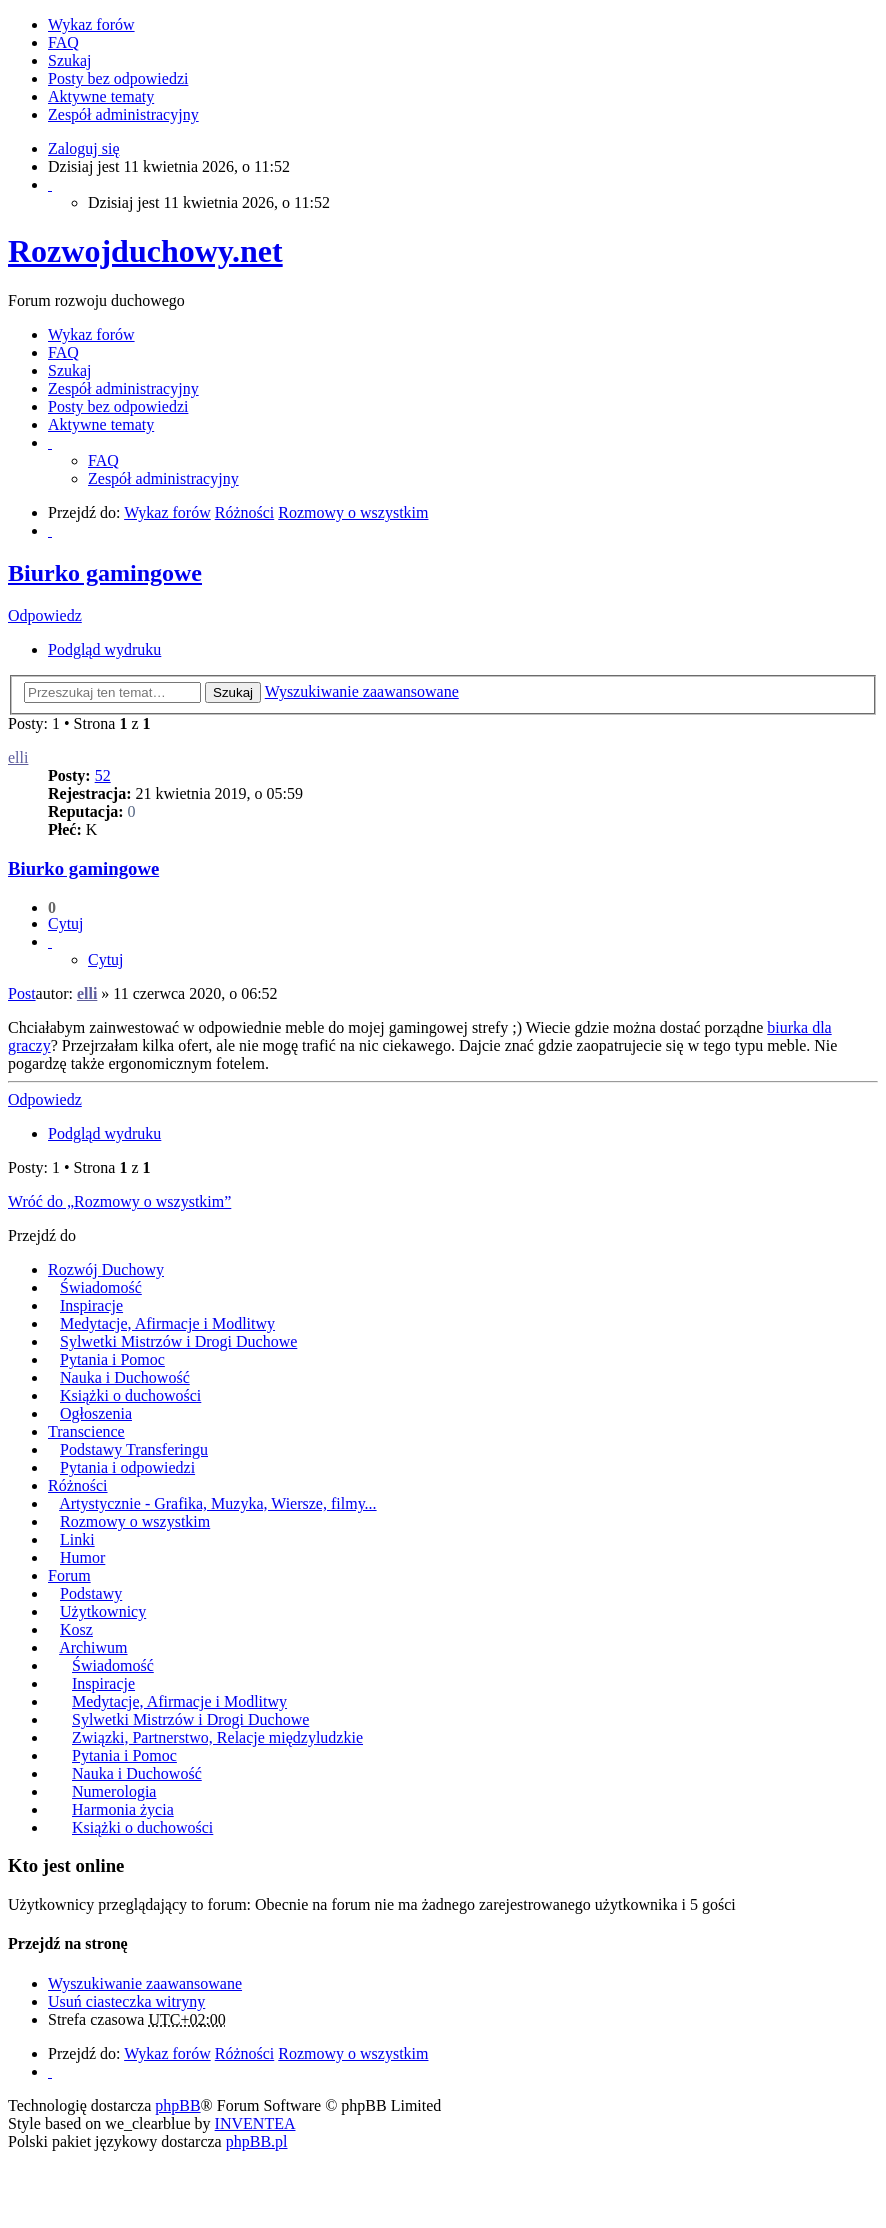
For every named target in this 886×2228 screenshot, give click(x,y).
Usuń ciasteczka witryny (126, 2001)
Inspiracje (91, 1305)
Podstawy (91, 1593)
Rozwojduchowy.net (145, 251)
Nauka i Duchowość (125, 1377)
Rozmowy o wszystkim (135, 1521)
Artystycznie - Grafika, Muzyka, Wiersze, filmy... (217, 1503)
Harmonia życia (123, 1809)
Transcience (86, 1431)
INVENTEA (255, 2123)
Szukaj (233, 692)
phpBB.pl (257, 2141)
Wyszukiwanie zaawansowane (362, 691)
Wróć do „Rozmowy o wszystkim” (119, 1201)
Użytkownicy (103, 1611)
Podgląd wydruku (104, 649)
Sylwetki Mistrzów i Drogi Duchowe (178, 1341)
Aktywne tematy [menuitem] (101, 96)
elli (18, 757)
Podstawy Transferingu (134, 1449)
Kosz (76, 1629)
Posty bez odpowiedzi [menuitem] (118, 78)
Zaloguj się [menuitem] (84, 148)
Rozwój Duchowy (106, 1269)
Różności (78, 1485)
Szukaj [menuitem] (70, 60)
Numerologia (114, 1791)
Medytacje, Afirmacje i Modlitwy (167, 1323)
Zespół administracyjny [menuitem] (123, 114)
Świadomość (101, 1287)
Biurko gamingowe (105, 573)
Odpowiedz (45, 615)
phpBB (177, 2105)
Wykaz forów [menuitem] (91, 24)
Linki (77, 1539)
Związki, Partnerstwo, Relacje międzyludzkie (217, 1737)
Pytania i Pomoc (112, 1359)
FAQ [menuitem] (63, 42)
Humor (82, 1557)
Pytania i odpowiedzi (127, 1467)
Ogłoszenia (96, 1413)
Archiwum (93, 1647)
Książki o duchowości (130, 1395)
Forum (69, 1575)
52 (103, 775)
